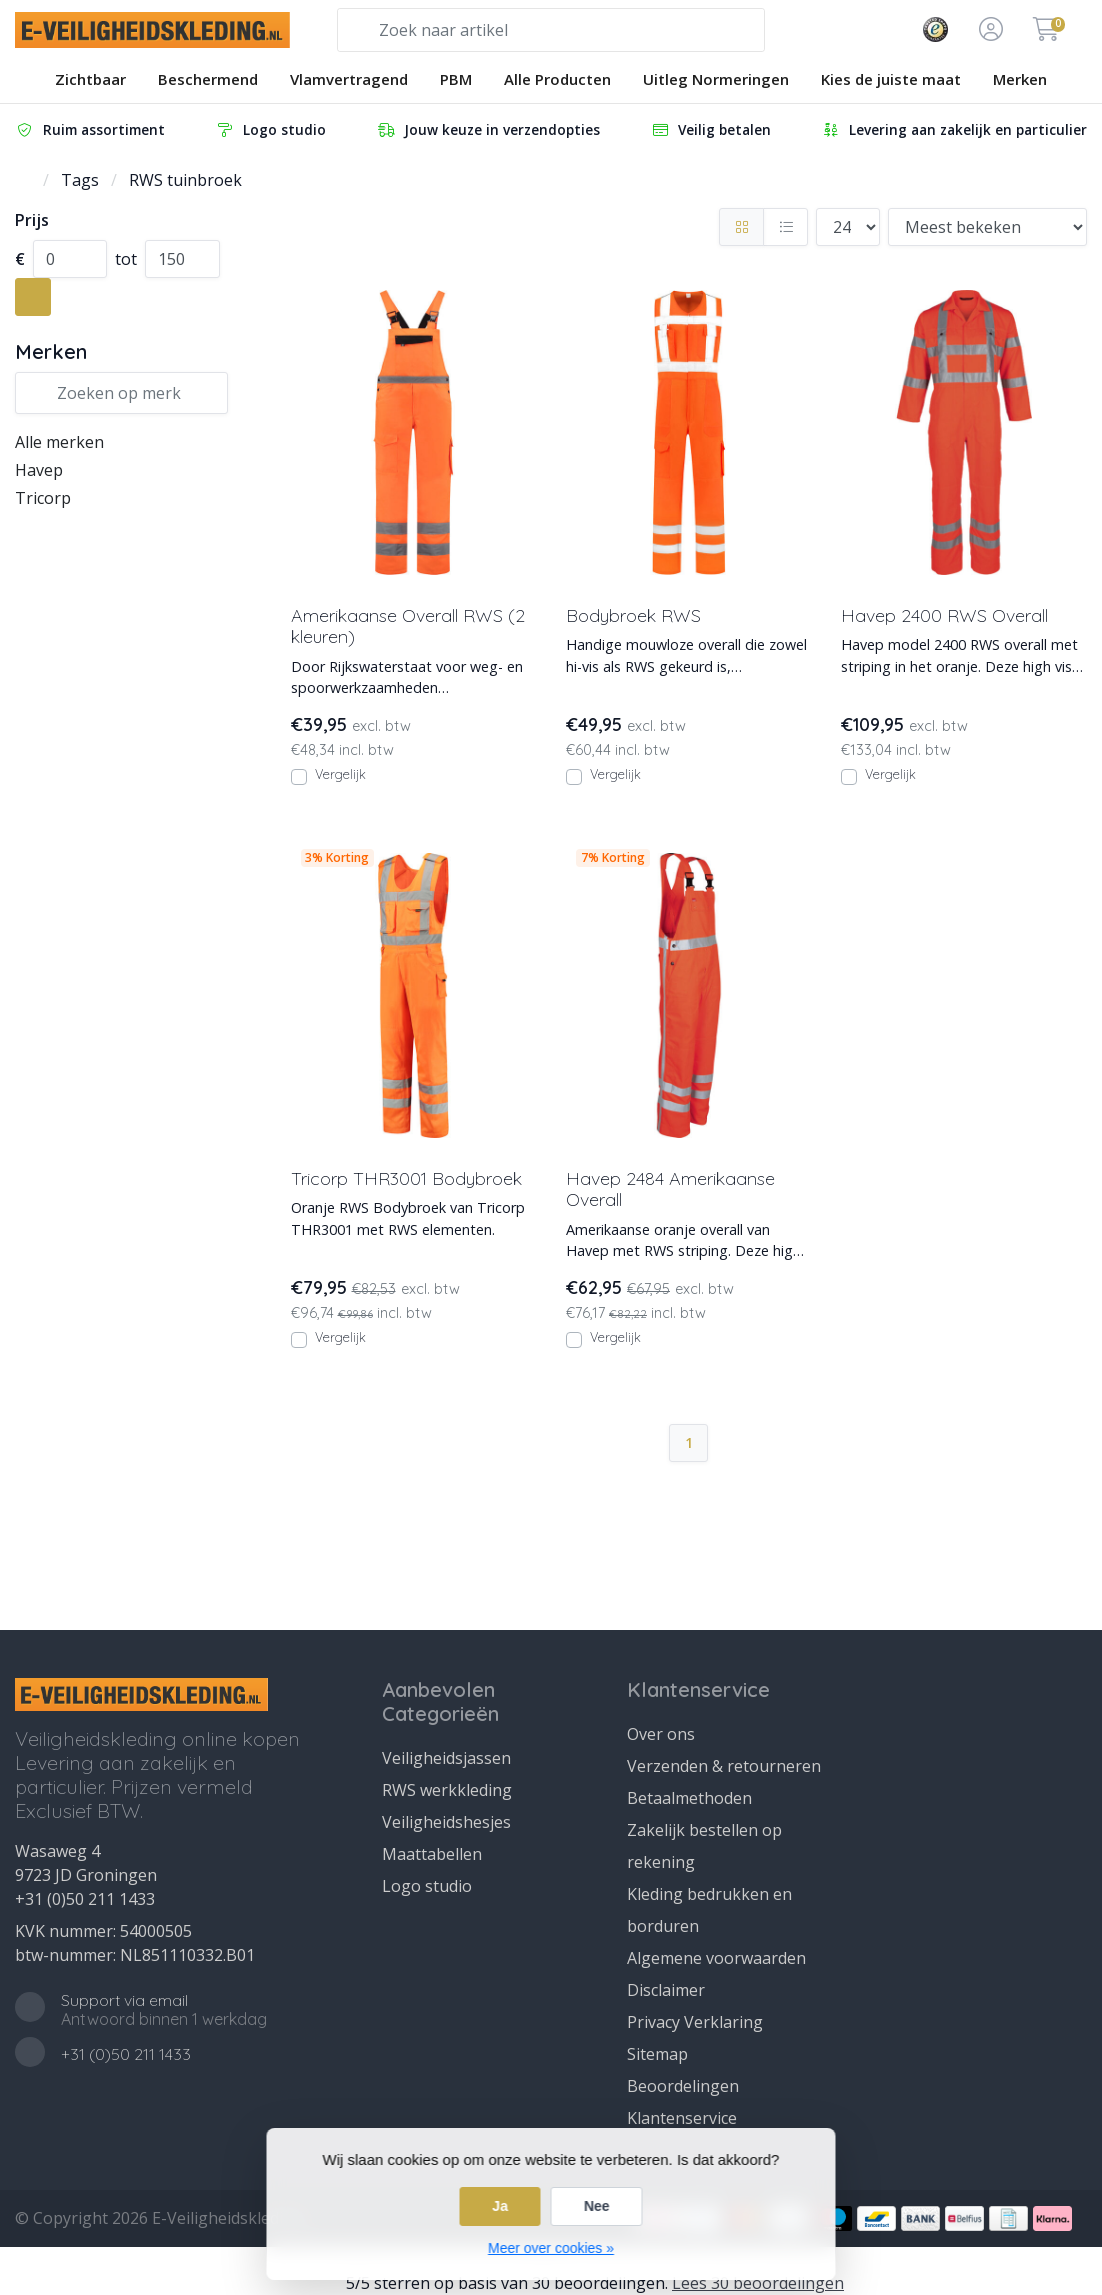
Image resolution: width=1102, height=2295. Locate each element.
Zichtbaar (90, 79)
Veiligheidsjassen (446, 1758)
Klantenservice (682, 2118)
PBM (456, 79)
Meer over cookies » (551, 2248)
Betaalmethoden (689, 1798)
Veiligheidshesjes (446, 1822)
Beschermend (208, 79)
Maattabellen (432, 1854)
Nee (597, 2206)
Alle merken (59, 442)
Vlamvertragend (349, 79)
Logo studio (270, 129)
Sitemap (657, 2054)
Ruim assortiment (90, 129)
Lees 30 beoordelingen (758, 2283)
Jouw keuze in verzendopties (488, 129)
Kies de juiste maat (891, 79)
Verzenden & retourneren (724, 1766)
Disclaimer (666, 1990)
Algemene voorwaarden (716, 1958)
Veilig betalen (710, 129)
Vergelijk (340, 774)
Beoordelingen (683, 2086)
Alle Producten (557, 79)
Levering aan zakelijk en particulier (954, 129)
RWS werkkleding (447, 1790)
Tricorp (43, 498)
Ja (500, 2206)
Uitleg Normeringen (716, 79)
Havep (39, 470)
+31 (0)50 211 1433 (85, 1899)
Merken (1020, 79)
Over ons (661, 1734)
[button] (988, 30)
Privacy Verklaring (695, 2022)
